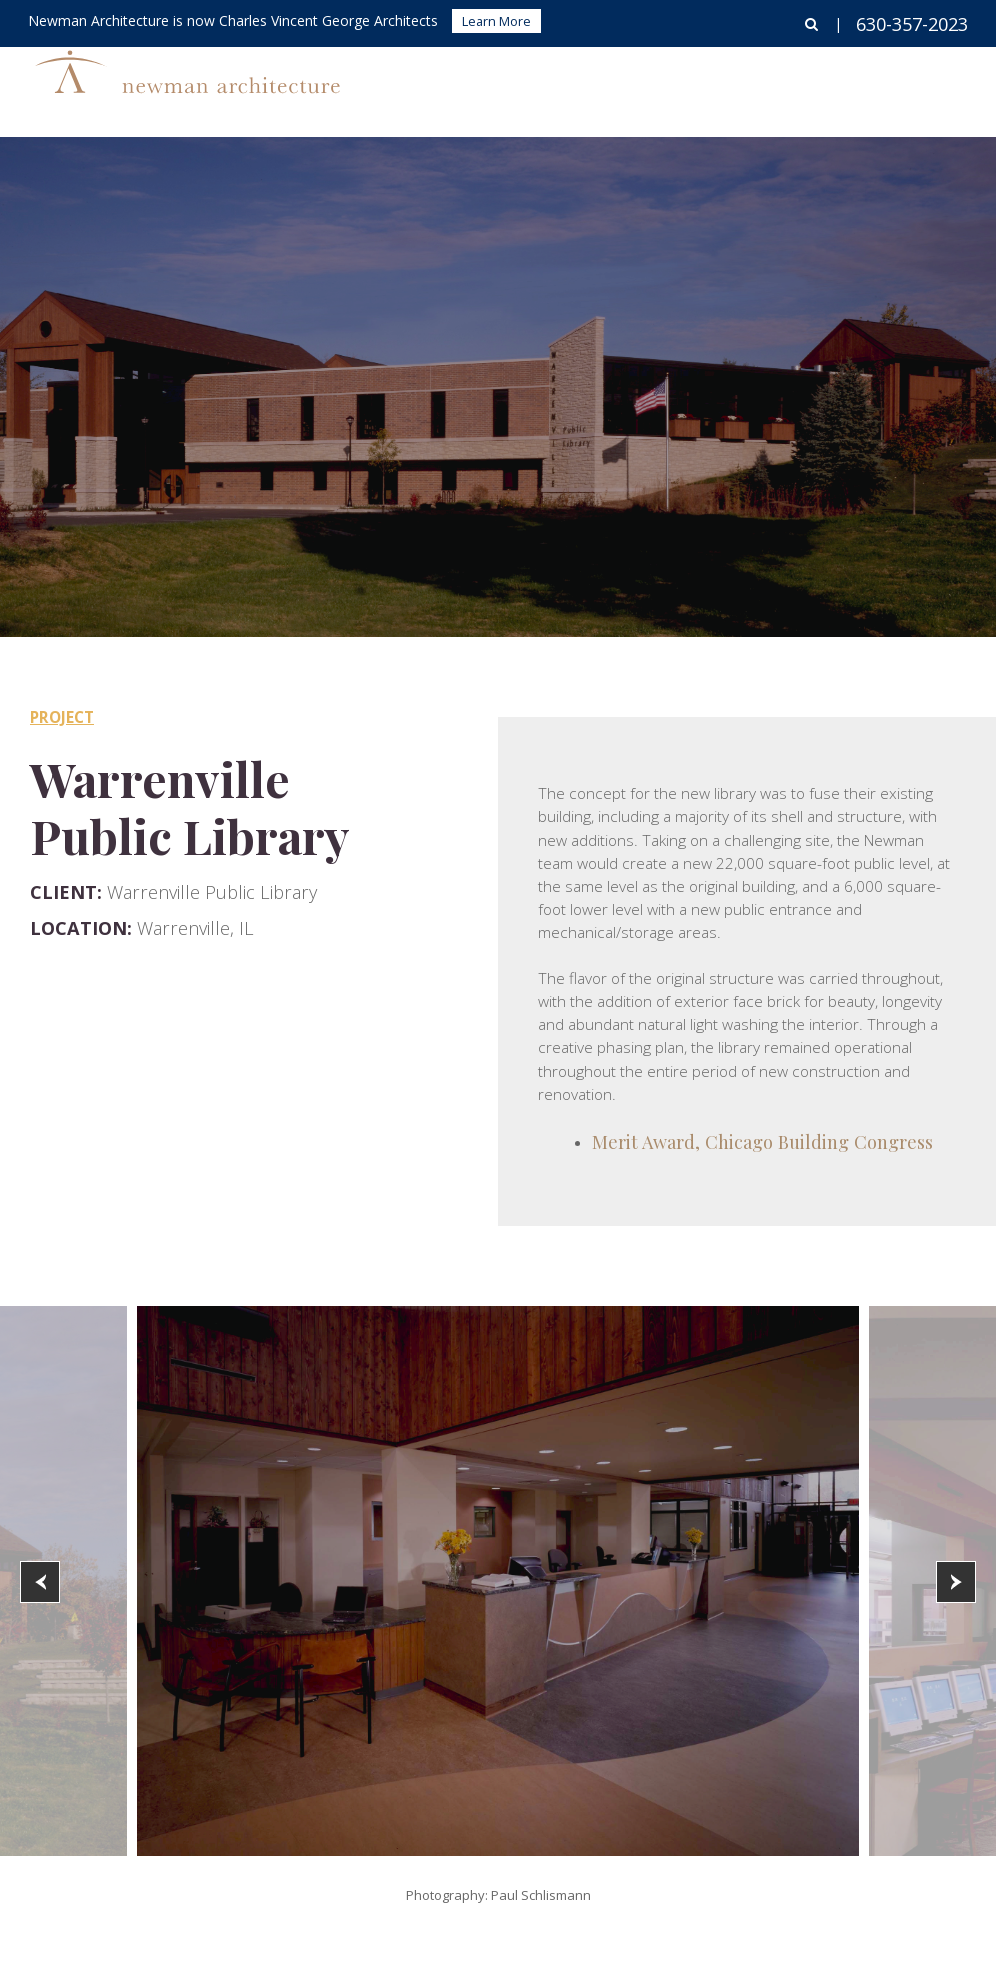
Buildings (530, 85)
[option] (498, 1581)
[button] (40, 1582)
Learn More (496, 21)
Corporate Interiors (680, 85)
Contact (935, 85)
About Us (829, 85)
